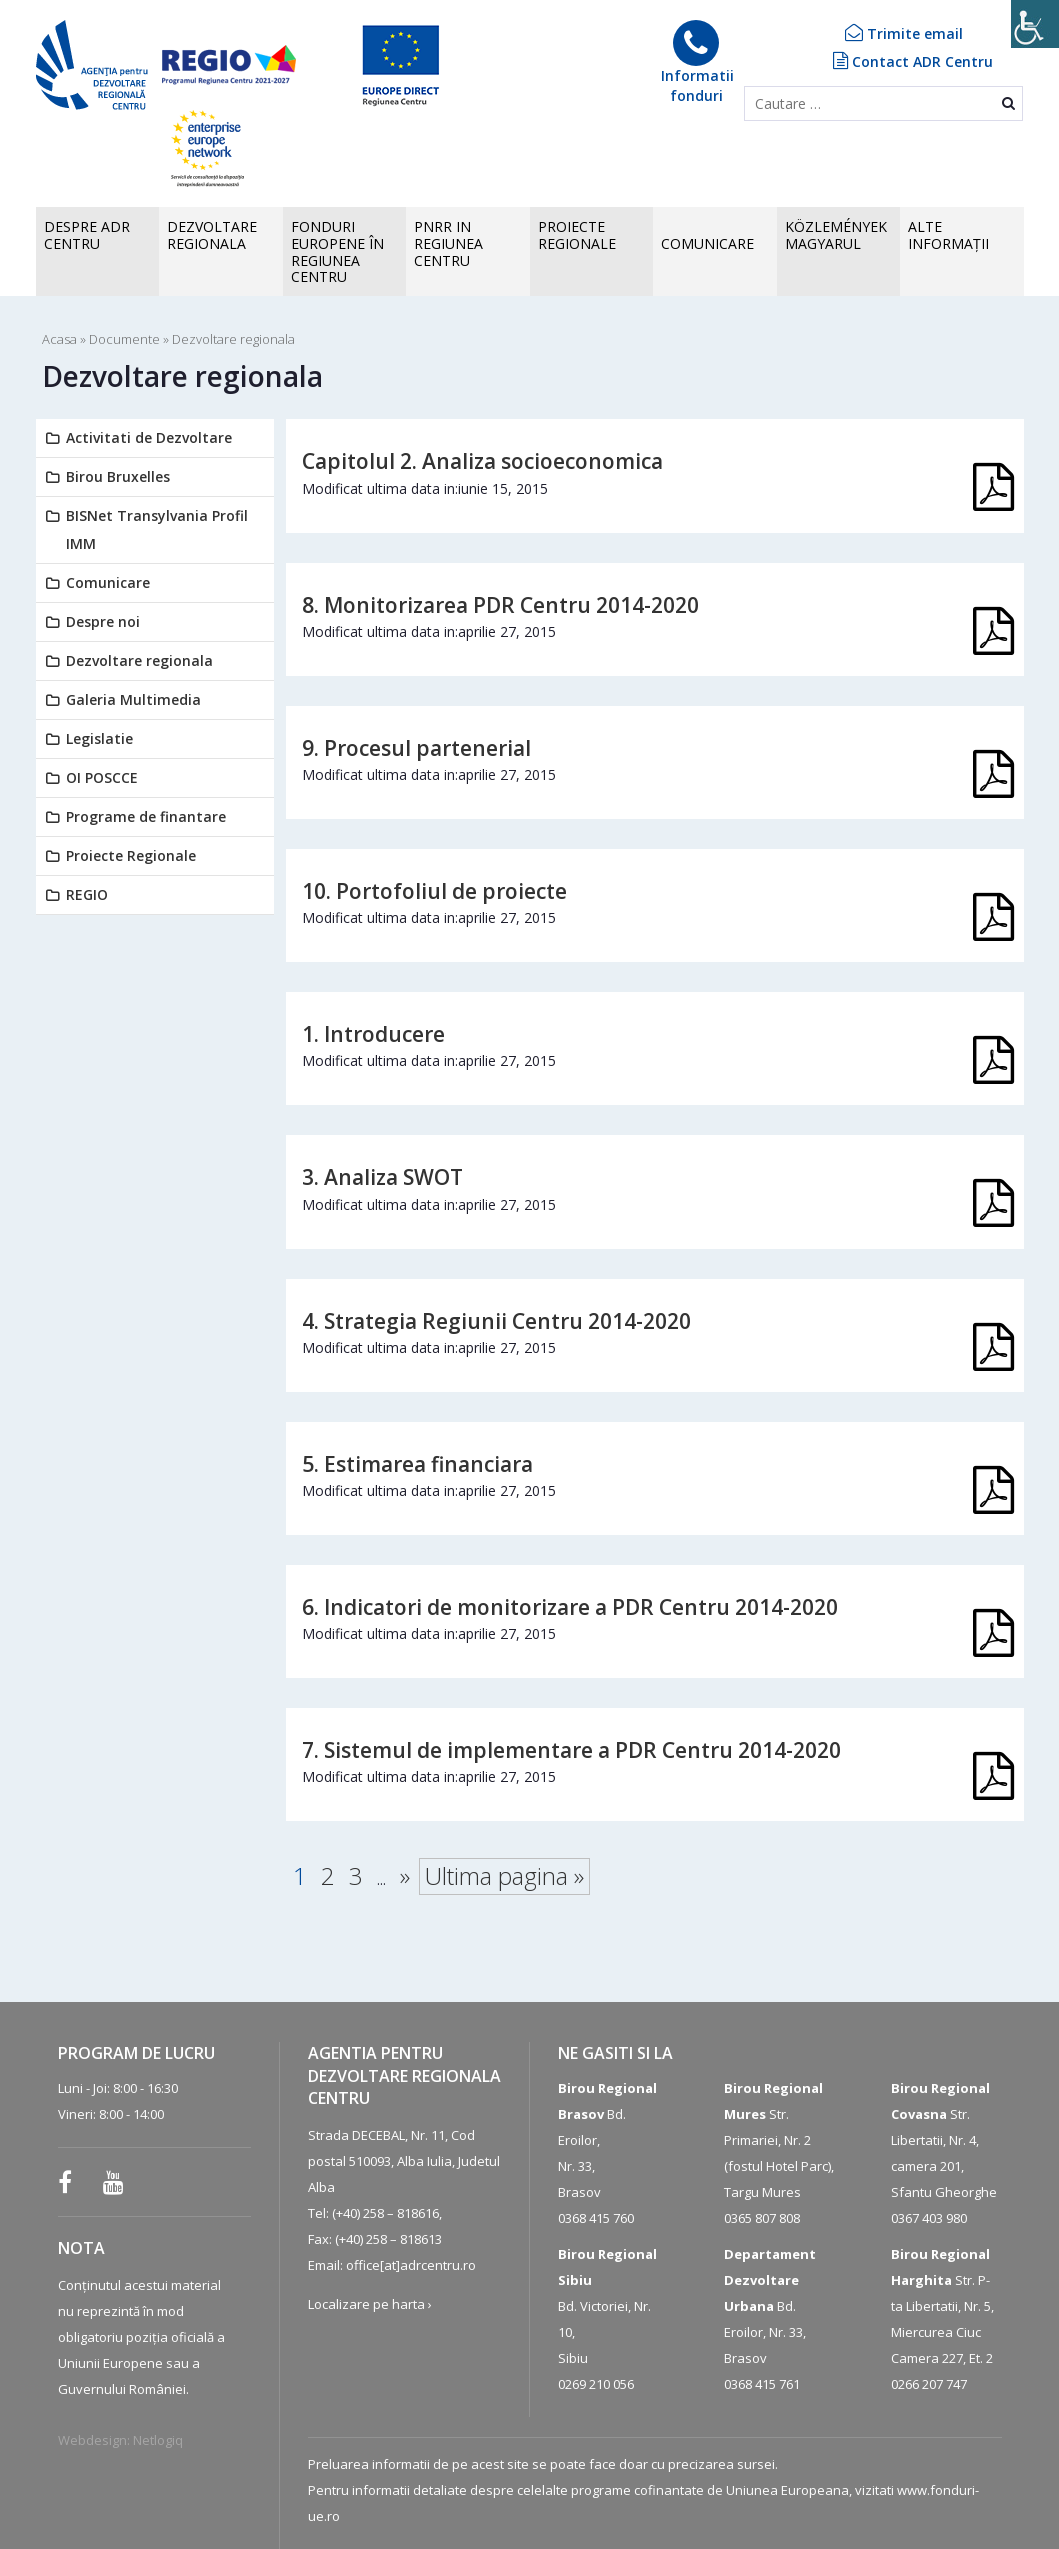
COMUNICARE (707, 243)
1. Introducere (373, 1034)
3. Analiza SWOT (382, 1177)
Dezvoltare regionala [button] (212, 235)
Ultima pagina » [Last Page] (504, 1875)
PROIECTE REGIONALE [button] (577, 235)
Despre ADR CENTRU (87, 235)
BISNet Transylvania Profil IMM (157, 529)
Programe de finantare (146, 816)
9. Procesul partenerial (416, 748)
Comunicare (108, 582)
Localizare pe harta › (370, 2304)
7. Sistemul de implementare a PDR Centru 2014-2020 (571, 1750)
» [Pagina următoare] (405, 1875)
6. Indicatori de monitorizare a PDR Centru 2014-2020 (570, 1607)
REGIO (87, 894)
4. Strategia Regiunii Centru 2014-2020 (496, 1321)
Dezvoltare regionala (139, 660)
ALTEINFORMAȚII (948, 235)
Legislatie (99, 738)
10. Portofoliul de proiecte (434, 891)
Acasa (59, 339)
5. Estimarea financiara (417, 1464)
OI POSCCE (102, 777)
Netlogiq (158, 2440)
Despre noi (103, 621)
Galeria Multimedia (133, 699)
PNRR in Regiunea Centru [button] (448, 243)
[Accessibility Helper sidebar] (1035, 24)
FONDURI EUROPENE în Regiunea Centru (337, 251)
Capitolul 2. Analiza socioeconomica (482, 461)
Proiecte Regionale (131, 855)
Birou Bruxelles (118, 476)
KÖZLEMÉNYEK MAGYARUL (836, 235)
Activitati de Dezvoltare (149, 437)
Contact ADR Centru (913, 61)
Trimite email (904, 33)
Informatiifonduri (696, 62)
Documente (124, 339)
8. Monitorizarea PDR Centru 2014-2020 (500, 605)
